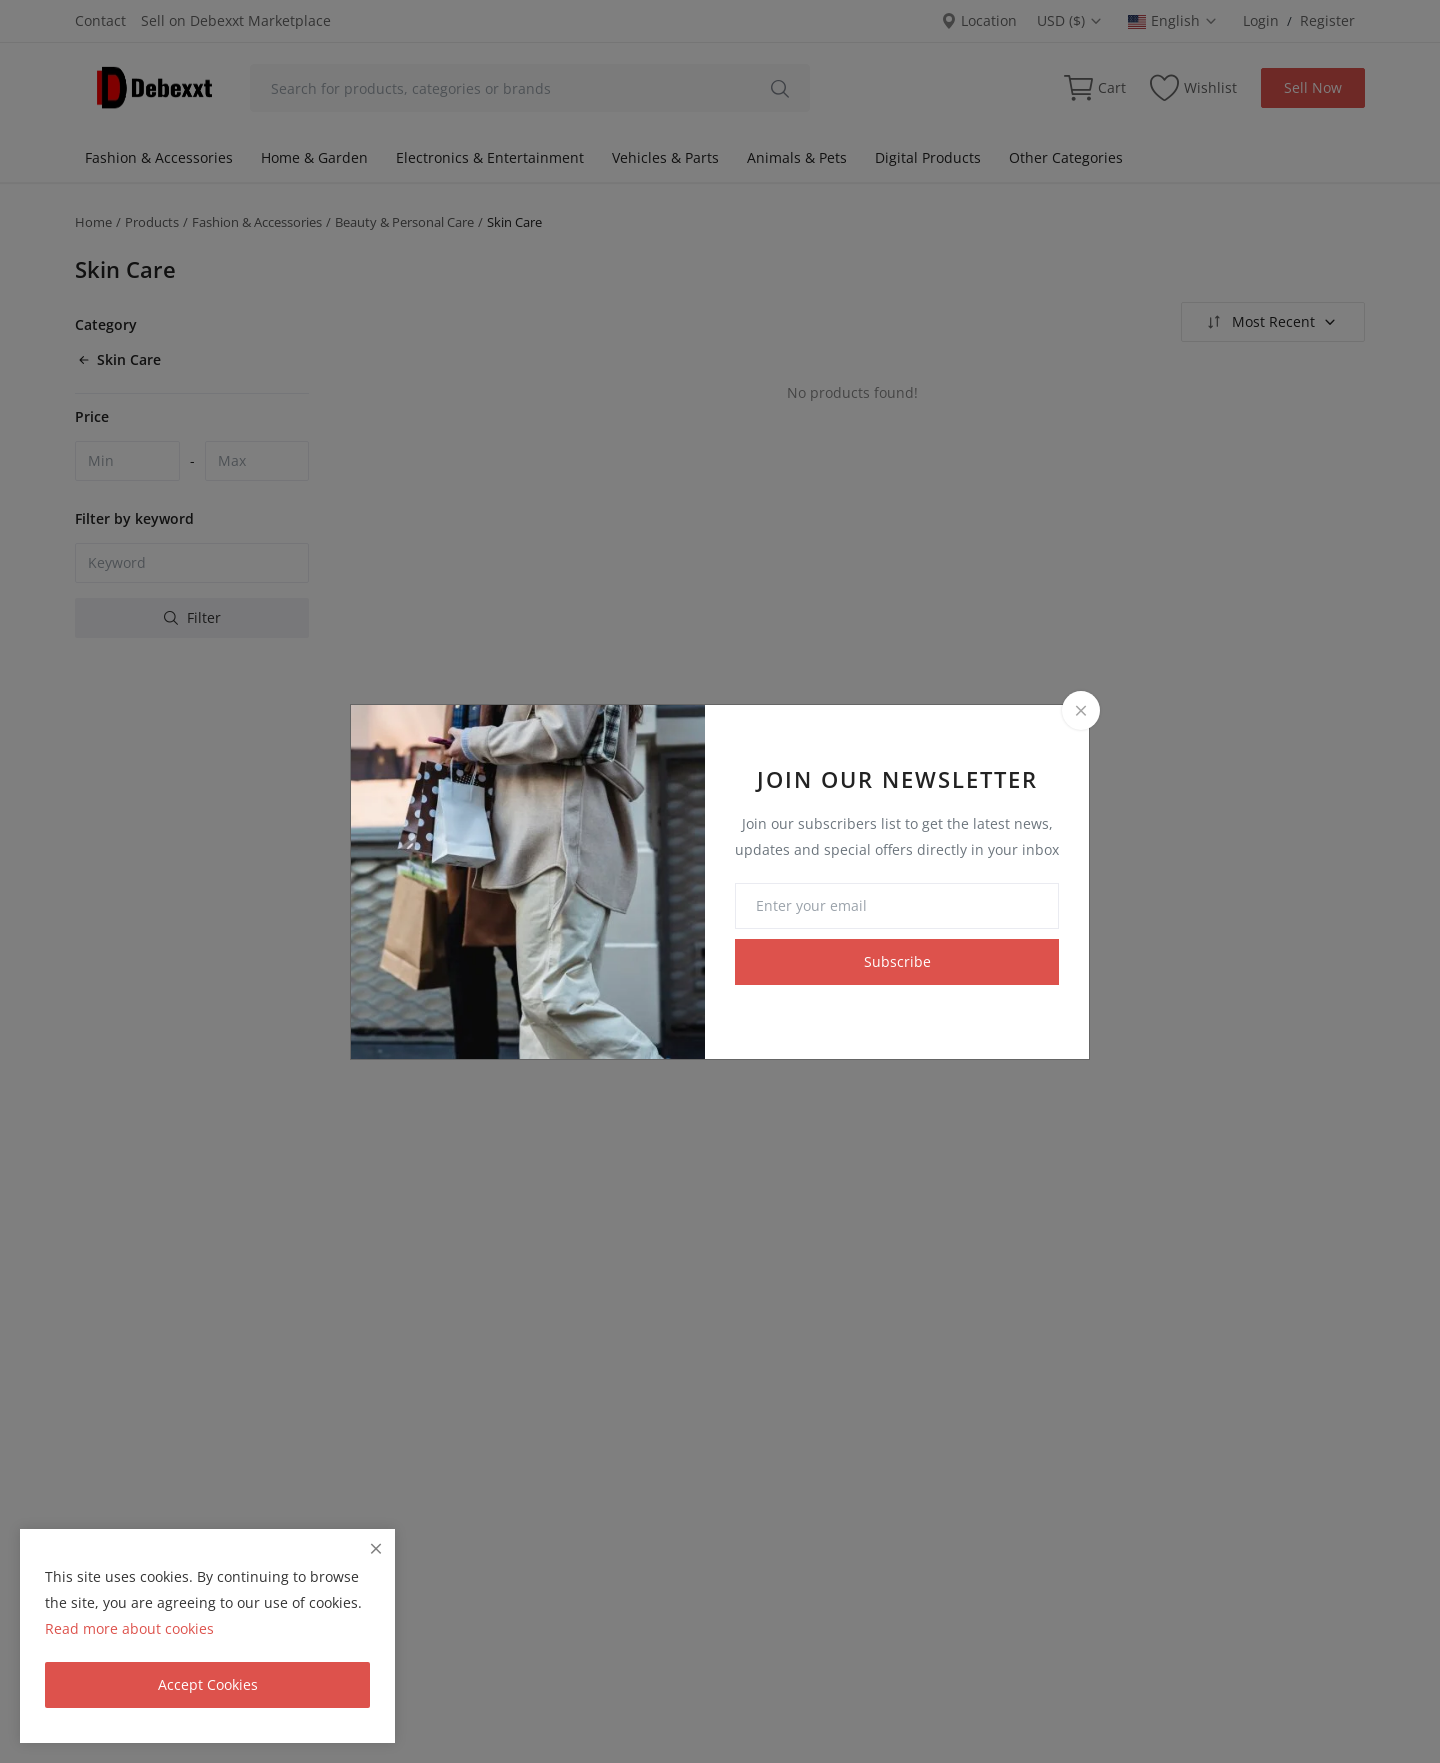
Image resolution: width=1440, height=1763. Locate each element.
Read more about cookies (129, 1628)
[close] (376, 1548)
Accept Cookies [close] (208, 1684)
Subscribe (897, 961)
